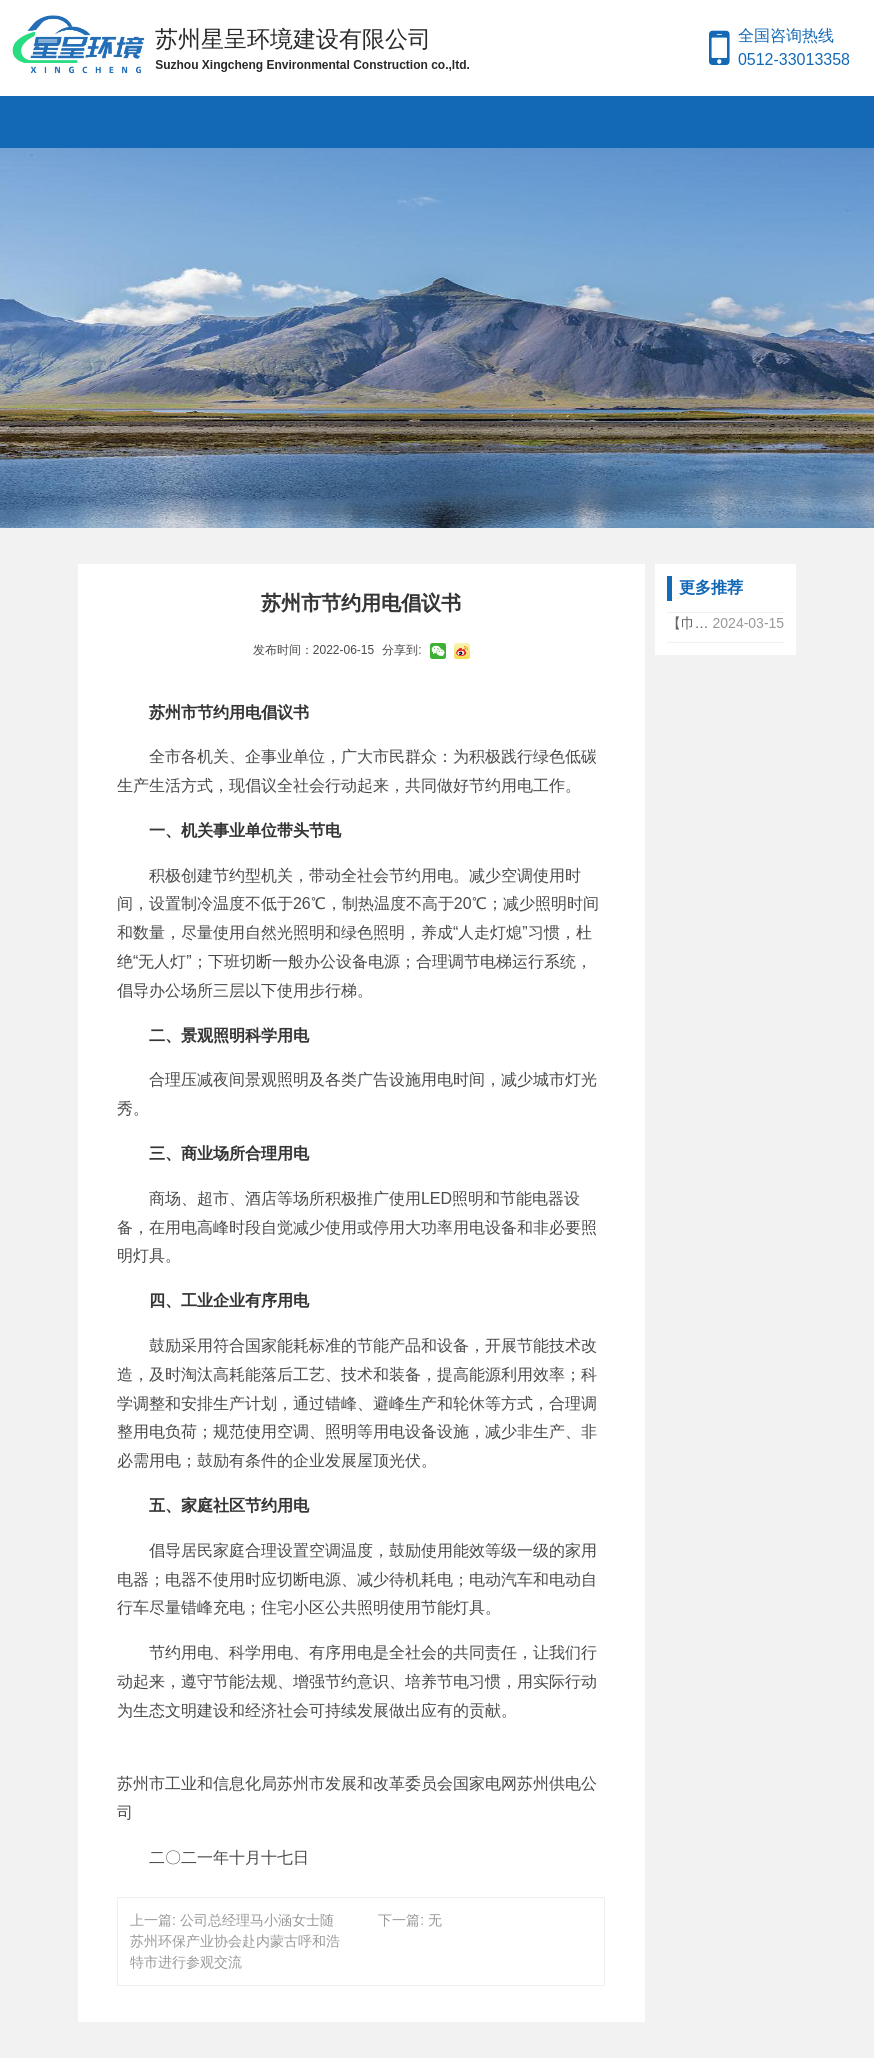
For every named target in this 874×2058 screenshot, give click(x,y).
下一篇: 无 (410, 1920)
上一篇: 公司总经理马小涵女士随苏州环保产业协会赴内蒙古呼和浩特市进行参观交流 (235, 1941)
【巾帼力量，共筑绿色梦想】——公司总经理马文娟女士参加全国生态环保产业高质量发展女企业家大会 (690, 623)
